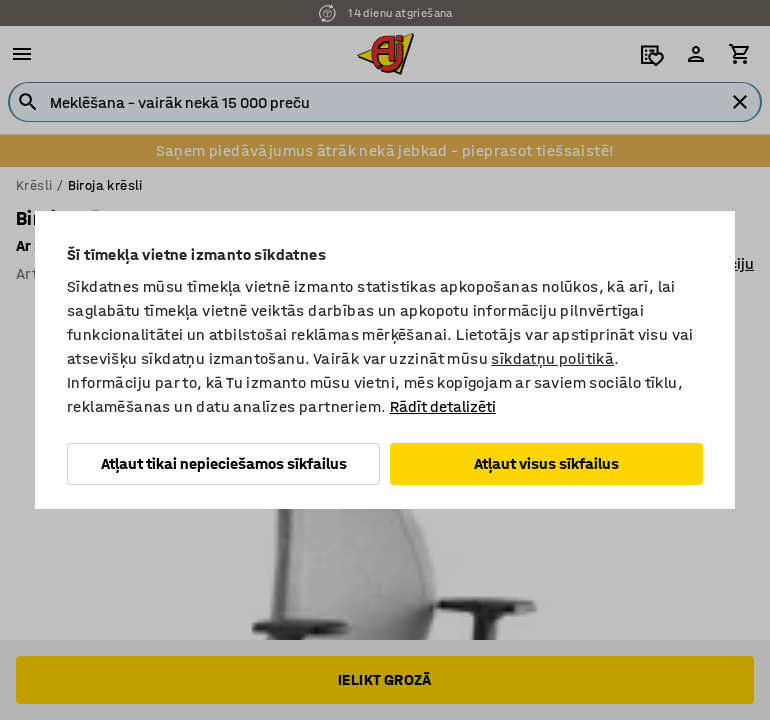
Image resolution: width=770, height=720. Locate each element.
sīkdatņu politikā (552, 358)
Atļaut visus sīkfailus (546, 463)
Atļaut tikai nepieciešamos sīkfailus (224, 463)
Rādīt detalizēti (443, 406)
